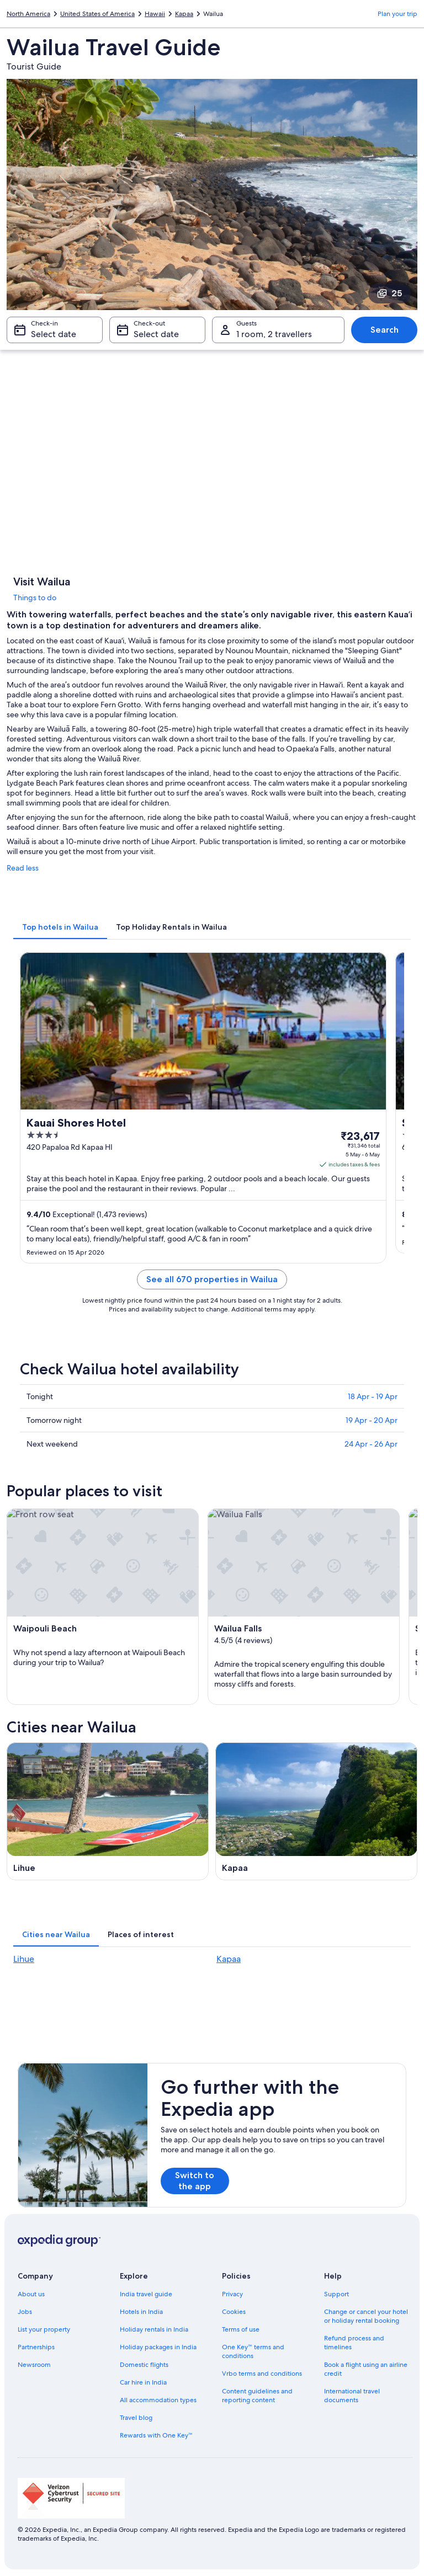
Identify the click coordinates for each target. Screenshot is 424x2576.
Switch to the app (194, 2180)
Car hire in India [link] (143, 2382)
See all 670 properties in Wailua (212, 1279)
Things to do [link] (34, 597)
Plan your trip (397, 13)
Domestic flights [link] (144, 2364)
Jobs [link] (25, 2311)
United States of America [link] (97, 13)
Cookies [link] (234, 2311)
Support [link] (336, 2294)
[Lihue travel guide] (108, 1811)
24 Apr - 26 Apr (371, 1444)
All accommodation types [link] (158, 2400)
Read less (23, 868)
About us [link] (31, 2294)
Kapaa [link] (184, 13)
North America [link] (28, 13)
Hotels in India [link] (141, 2311)
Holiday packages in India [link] (158, 2347)
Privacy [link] (232, 2294)
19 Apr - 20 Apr (372, 1420)
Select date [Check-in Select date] (53, 334)
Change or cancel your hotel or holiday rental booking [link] (366, 2316)
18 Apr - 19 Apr (373, 1396)
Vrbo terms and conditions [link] (262, 2373)
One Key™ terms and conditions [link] (253, 2351)
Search (384, 329)
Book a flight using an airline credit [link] (365, 2369)
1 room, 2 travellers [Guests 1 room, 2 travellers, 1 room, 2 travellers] (274, 334)
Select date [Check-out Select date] (156, 334)
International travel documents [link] (352, 2395)
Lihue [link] (23, 1959)
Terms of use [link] (240, 2329)
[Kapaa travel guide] (316, 1811)
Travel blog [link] (136, 2417)
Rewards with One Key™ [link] (156, 2435)
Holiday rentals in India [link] (154, 2329)
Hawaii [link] (155, 13)
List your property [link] (44, 2329)
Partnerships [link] (36, 2347)
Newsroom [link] (34, 2364)
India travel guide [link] (146, 2294)
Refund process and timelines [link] (354, 2342)
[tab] (60, 927)
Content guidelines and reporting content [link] (257, 2395)
